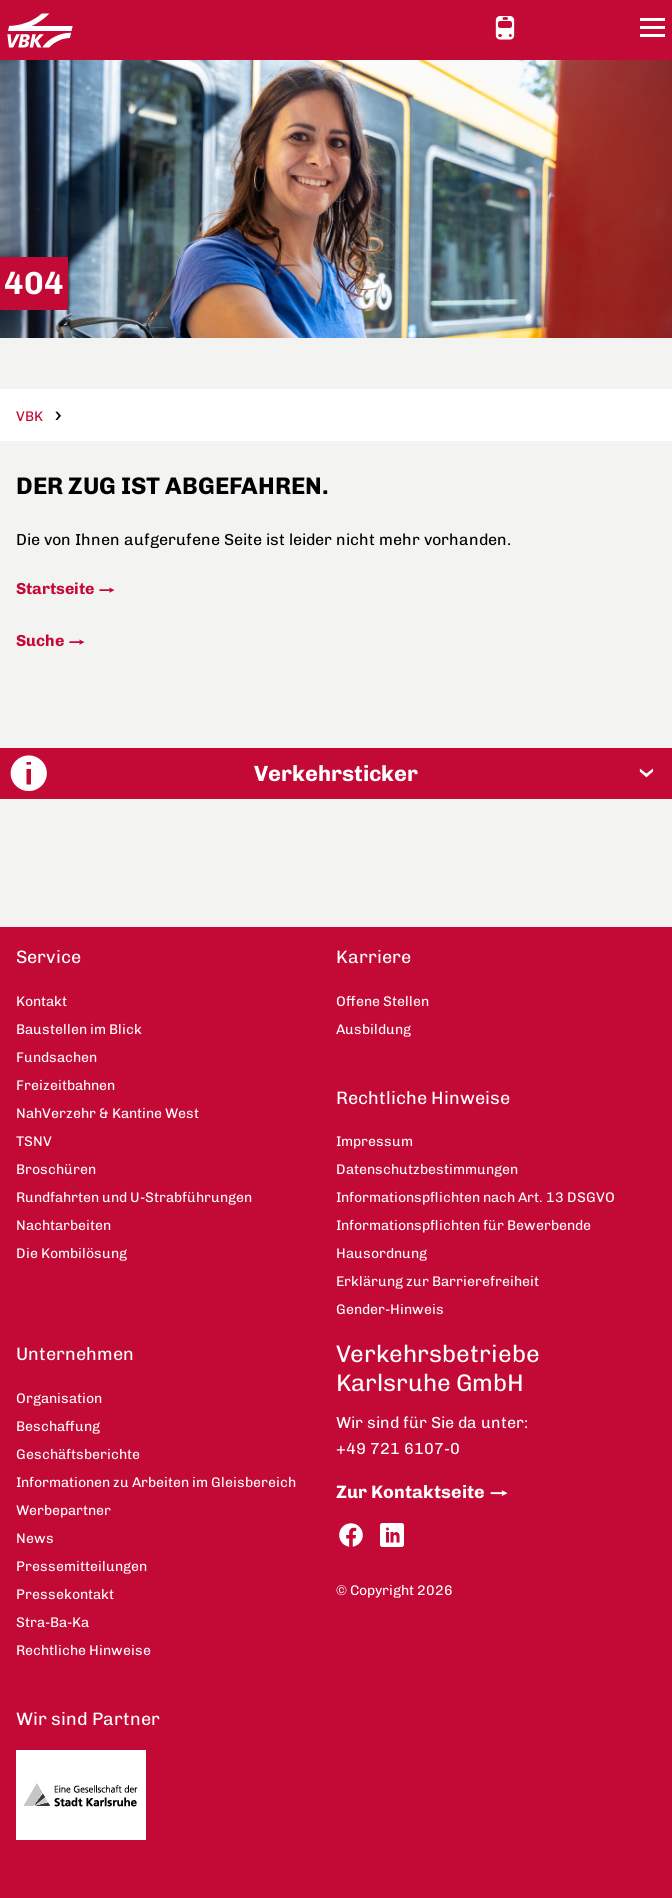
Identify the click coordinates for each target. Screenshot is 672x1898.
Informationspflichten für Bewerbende (463, 1225)
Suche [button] (615, 27)
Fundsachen (56, 1057)
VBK (29, 416)
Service (48, 957)
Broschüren (56, 1169)
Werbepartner (63, 1510)
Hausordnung (381, 1253)
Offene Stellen (382, 1001)
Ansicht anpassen (543, 27)
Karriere (373, 957)
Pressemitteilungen (81, 1566)
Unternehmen (75, 1354)
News (35, 1538)
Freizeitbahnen (65, 1085)
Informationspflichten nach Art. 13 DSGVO (475, 1197)
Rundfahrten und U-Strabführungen (134, 1197)
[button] (336, 773)
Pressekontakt (65, 1594)
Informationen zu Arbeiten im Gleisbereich (156, 1482)
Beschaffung (58, 1426)
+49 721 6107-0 (398, 1448)
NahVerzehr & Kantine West (107, 1113)
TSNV (34, 1141)
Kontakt (579, 27)
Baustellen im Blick (79, 1029)
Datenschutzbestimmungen (427, 1169)
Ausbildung (373, 1029)
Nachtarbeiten (63, 1225)
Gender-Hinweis (390, 1309)
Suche (40, 640)
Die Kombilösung (71, 1253)
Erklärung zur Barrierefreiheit (437, 1281)
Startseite (55, 588)
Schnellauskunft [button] (505, 28)
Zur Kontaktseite (410, 1492)
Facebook (351, 1535)
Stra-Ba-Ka (52, 1622)
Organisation (59, 1398)
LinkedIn (392, 1535)
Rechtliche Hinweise (423, 1098)
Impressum (374, 1141)
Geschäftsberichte (78, 1454)
